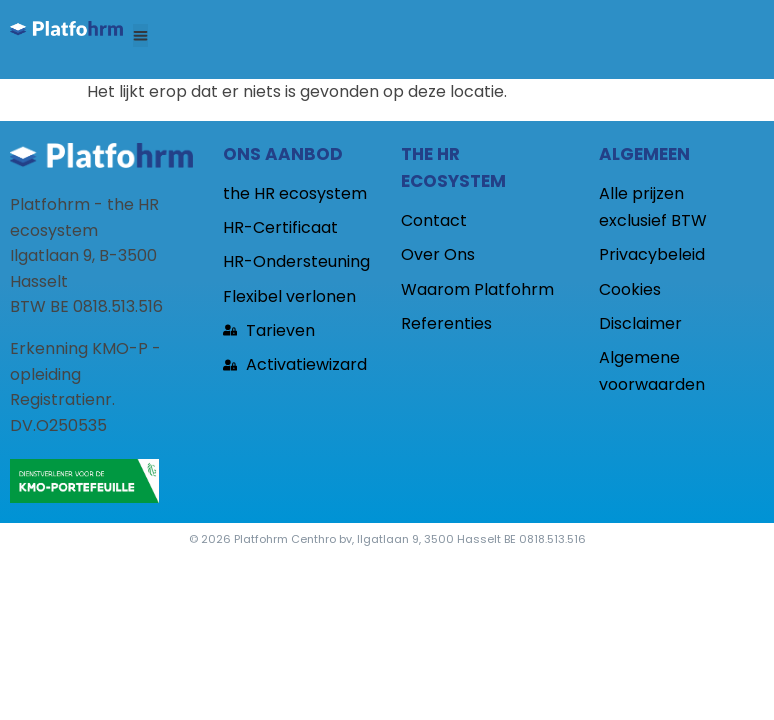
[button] (140, 35)
